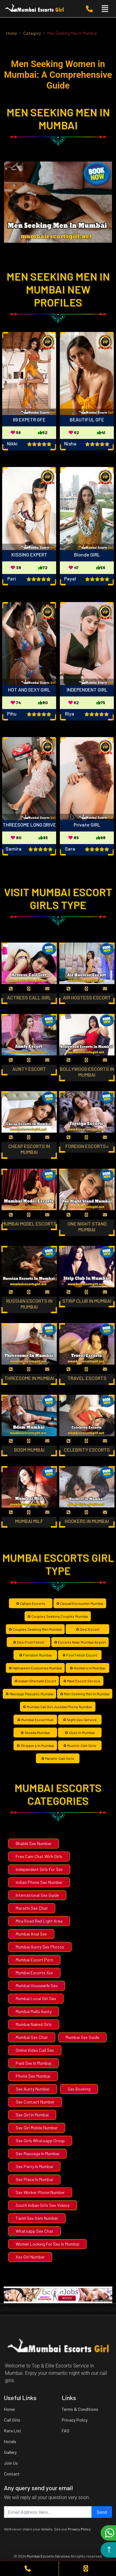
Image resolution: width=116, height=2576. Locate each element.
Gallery (10, 2452)
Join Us (11, 2463)
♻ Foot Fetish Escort (79, 1655)
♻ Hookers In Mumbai (87, 1668)
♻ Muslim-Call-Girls (79, 1745)
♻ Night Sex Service (80, 1719)
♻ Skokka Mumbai (35, 1732)
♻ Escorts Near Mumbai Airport (80, 1642)
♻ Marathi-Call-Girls (57, 1758)
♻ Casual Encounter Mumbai (79, 1603)
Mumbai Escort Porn (34, 1959)
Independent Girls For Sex (39, 1869)
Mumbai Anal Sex (31, 1933)
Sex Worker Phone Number (40, 2192)
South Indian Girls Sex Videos (43, 2205)
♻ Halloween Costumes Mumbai (35, 1668)
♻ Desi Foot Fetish (28, 1642)
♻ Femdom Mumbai (35, 1655)
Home (9, 2409)
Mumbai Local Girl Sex (36, 1998)
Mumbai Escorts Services (48, 2556)
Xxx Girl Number (30, 2256)
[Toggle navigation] (105, 8)
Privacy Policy (74, 2419)
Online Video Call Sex (35, 2050)
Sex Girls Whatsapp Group (40, 2140)
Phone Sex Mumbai (33, 2076)
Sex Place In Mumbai (34, 2179)
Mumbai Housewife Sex (37, 1985)
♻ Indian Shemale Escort (35, 1681)
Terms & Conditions (80, 2409)
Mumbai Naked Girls (34, 2024)
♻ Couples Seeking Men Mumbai (35, 1629)
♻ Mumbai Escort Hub (35, 1719)
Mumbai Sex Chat (32, 2037)
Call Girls (12, 2419)
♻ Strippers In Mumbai (35, 1745)
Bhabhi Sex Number (34, 1843)
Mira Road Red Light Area (39, 1921)
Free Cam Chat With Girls (39, 1856)
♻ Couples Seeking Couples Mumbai (57, 1616)
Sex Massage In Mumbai (37, 2153)
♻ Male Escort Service (81, 1681)
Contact (12, 2473)
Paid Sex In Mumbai (33, 2063)
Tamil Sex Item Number (37, 2218)
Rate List (12, 2430)
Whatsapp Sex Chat (34, 2231)
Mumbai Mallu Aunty (34, 2011)
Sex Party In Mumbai (34, 2166)
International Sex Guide (37, 1895)
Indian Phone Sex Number (39, 1882)
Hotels (10, 2441)
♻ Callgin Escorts (30, 1603)
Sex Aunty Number (33, 2089)
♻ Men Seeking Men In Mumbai (85, 1694)
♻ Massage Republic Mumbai (29, 1694)
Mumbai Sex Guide (82, 2037)
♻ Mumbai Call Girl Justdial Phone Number (58, 1707)
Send (102, 2512)
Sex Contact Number (35, 2101)
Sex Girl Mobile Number (37, 2127)
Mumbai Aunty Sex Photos (40, 1946)
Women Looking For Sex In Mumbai (47, 2244)
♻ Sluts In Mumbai (80, 1732)
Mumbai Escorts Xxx (34, 1972)
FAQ (65, 2430)
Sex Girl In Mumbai (32, 2114)
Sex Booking (79, 2089)
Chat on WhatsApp (109, 2533)
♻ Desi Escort (87, 1629)
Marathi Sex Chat (32, 1908)
